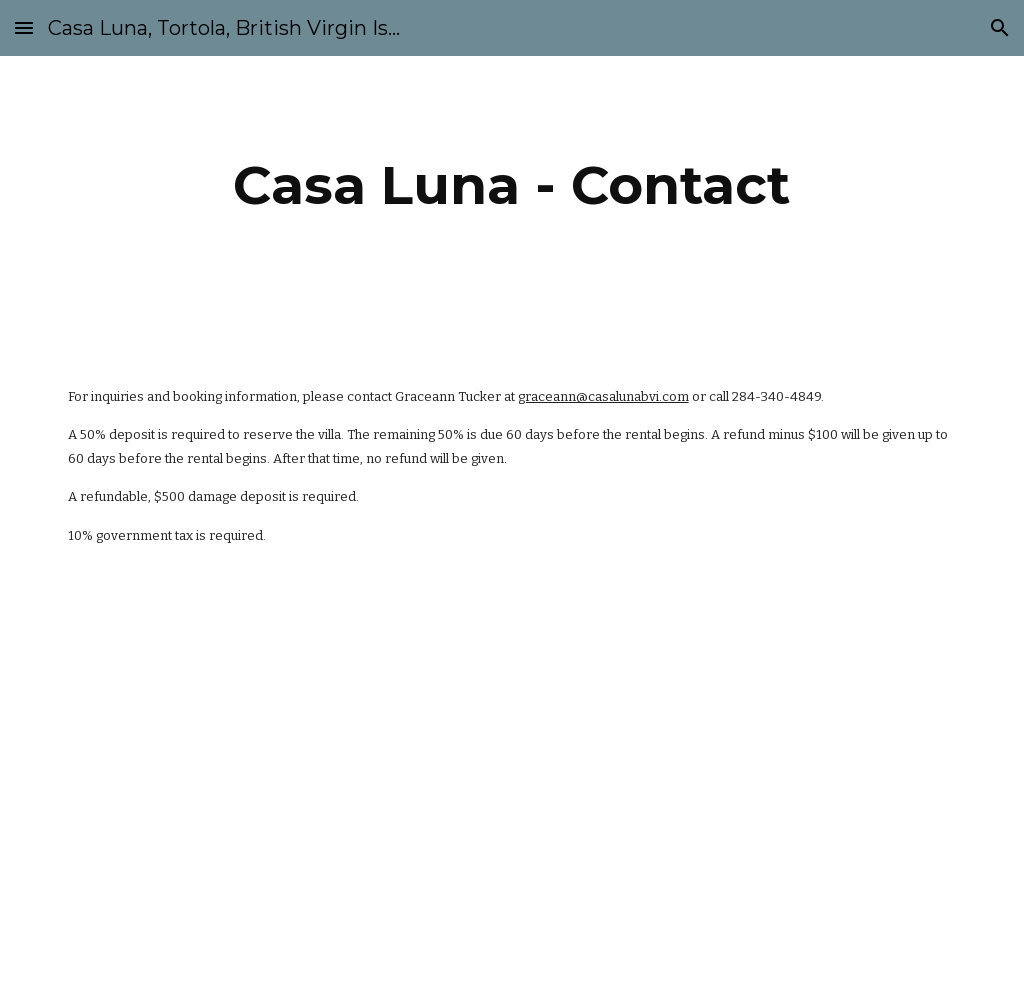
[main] (511, 185)
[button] (24, 27)
